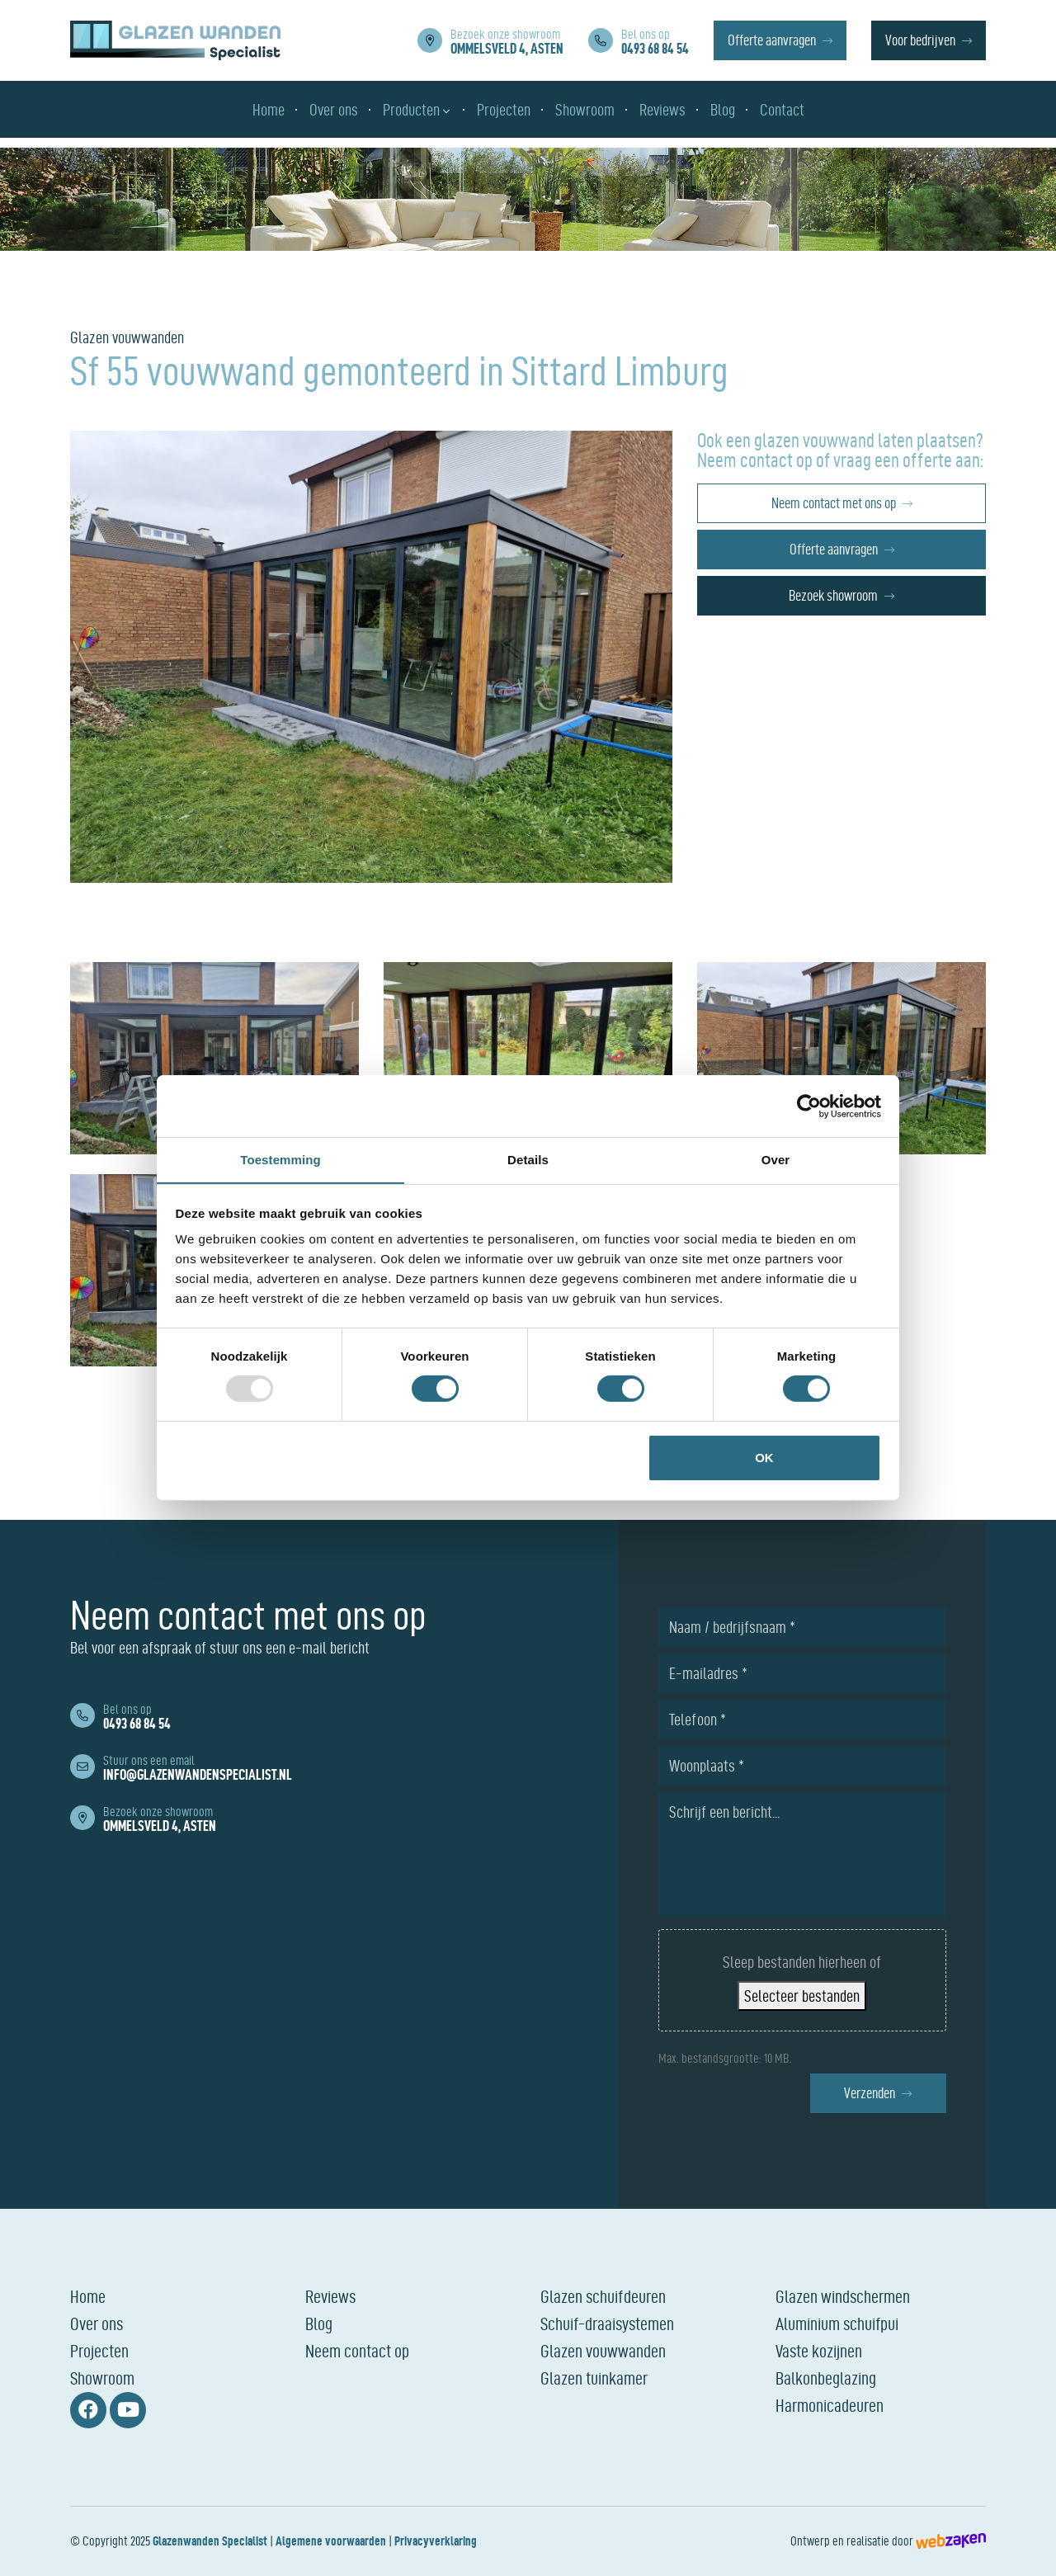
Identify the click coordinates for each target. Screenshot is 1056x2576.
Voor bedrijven (920, 42)
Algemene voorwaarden (331, 2541)
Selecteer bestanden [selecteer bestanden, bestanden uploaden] (802, 1996)
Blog (318, 2323)
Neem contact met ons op (833, 503)
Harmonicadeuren (830, 2405)
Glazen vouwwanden (603, 2351)
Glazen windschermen (843, 2296)
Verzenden (869, 2093)
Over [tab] (775, 1159)
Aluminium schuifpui (837, 2323)
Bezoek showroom (833, 595)
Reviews (330, 2296)
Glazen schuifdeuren (603, 2296)
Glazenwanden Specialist (210, 2541)
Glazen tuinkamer (594, 2378)
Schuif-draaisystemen (607, 2323)
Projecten (99, 2351)
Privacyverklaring (435, 2541)
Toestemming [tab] (280, 1159)
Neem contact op (357, 2351)
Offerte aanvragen (772, 42)
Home (88, 2296)
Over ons (96, 2323)
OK (764, 1458)
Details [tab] (528, 1159)
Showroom (102, 2378)
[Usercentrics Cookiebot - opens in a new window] (809, 1105)
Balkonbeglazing (826, 2378)
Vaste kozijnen (819, 2351)
